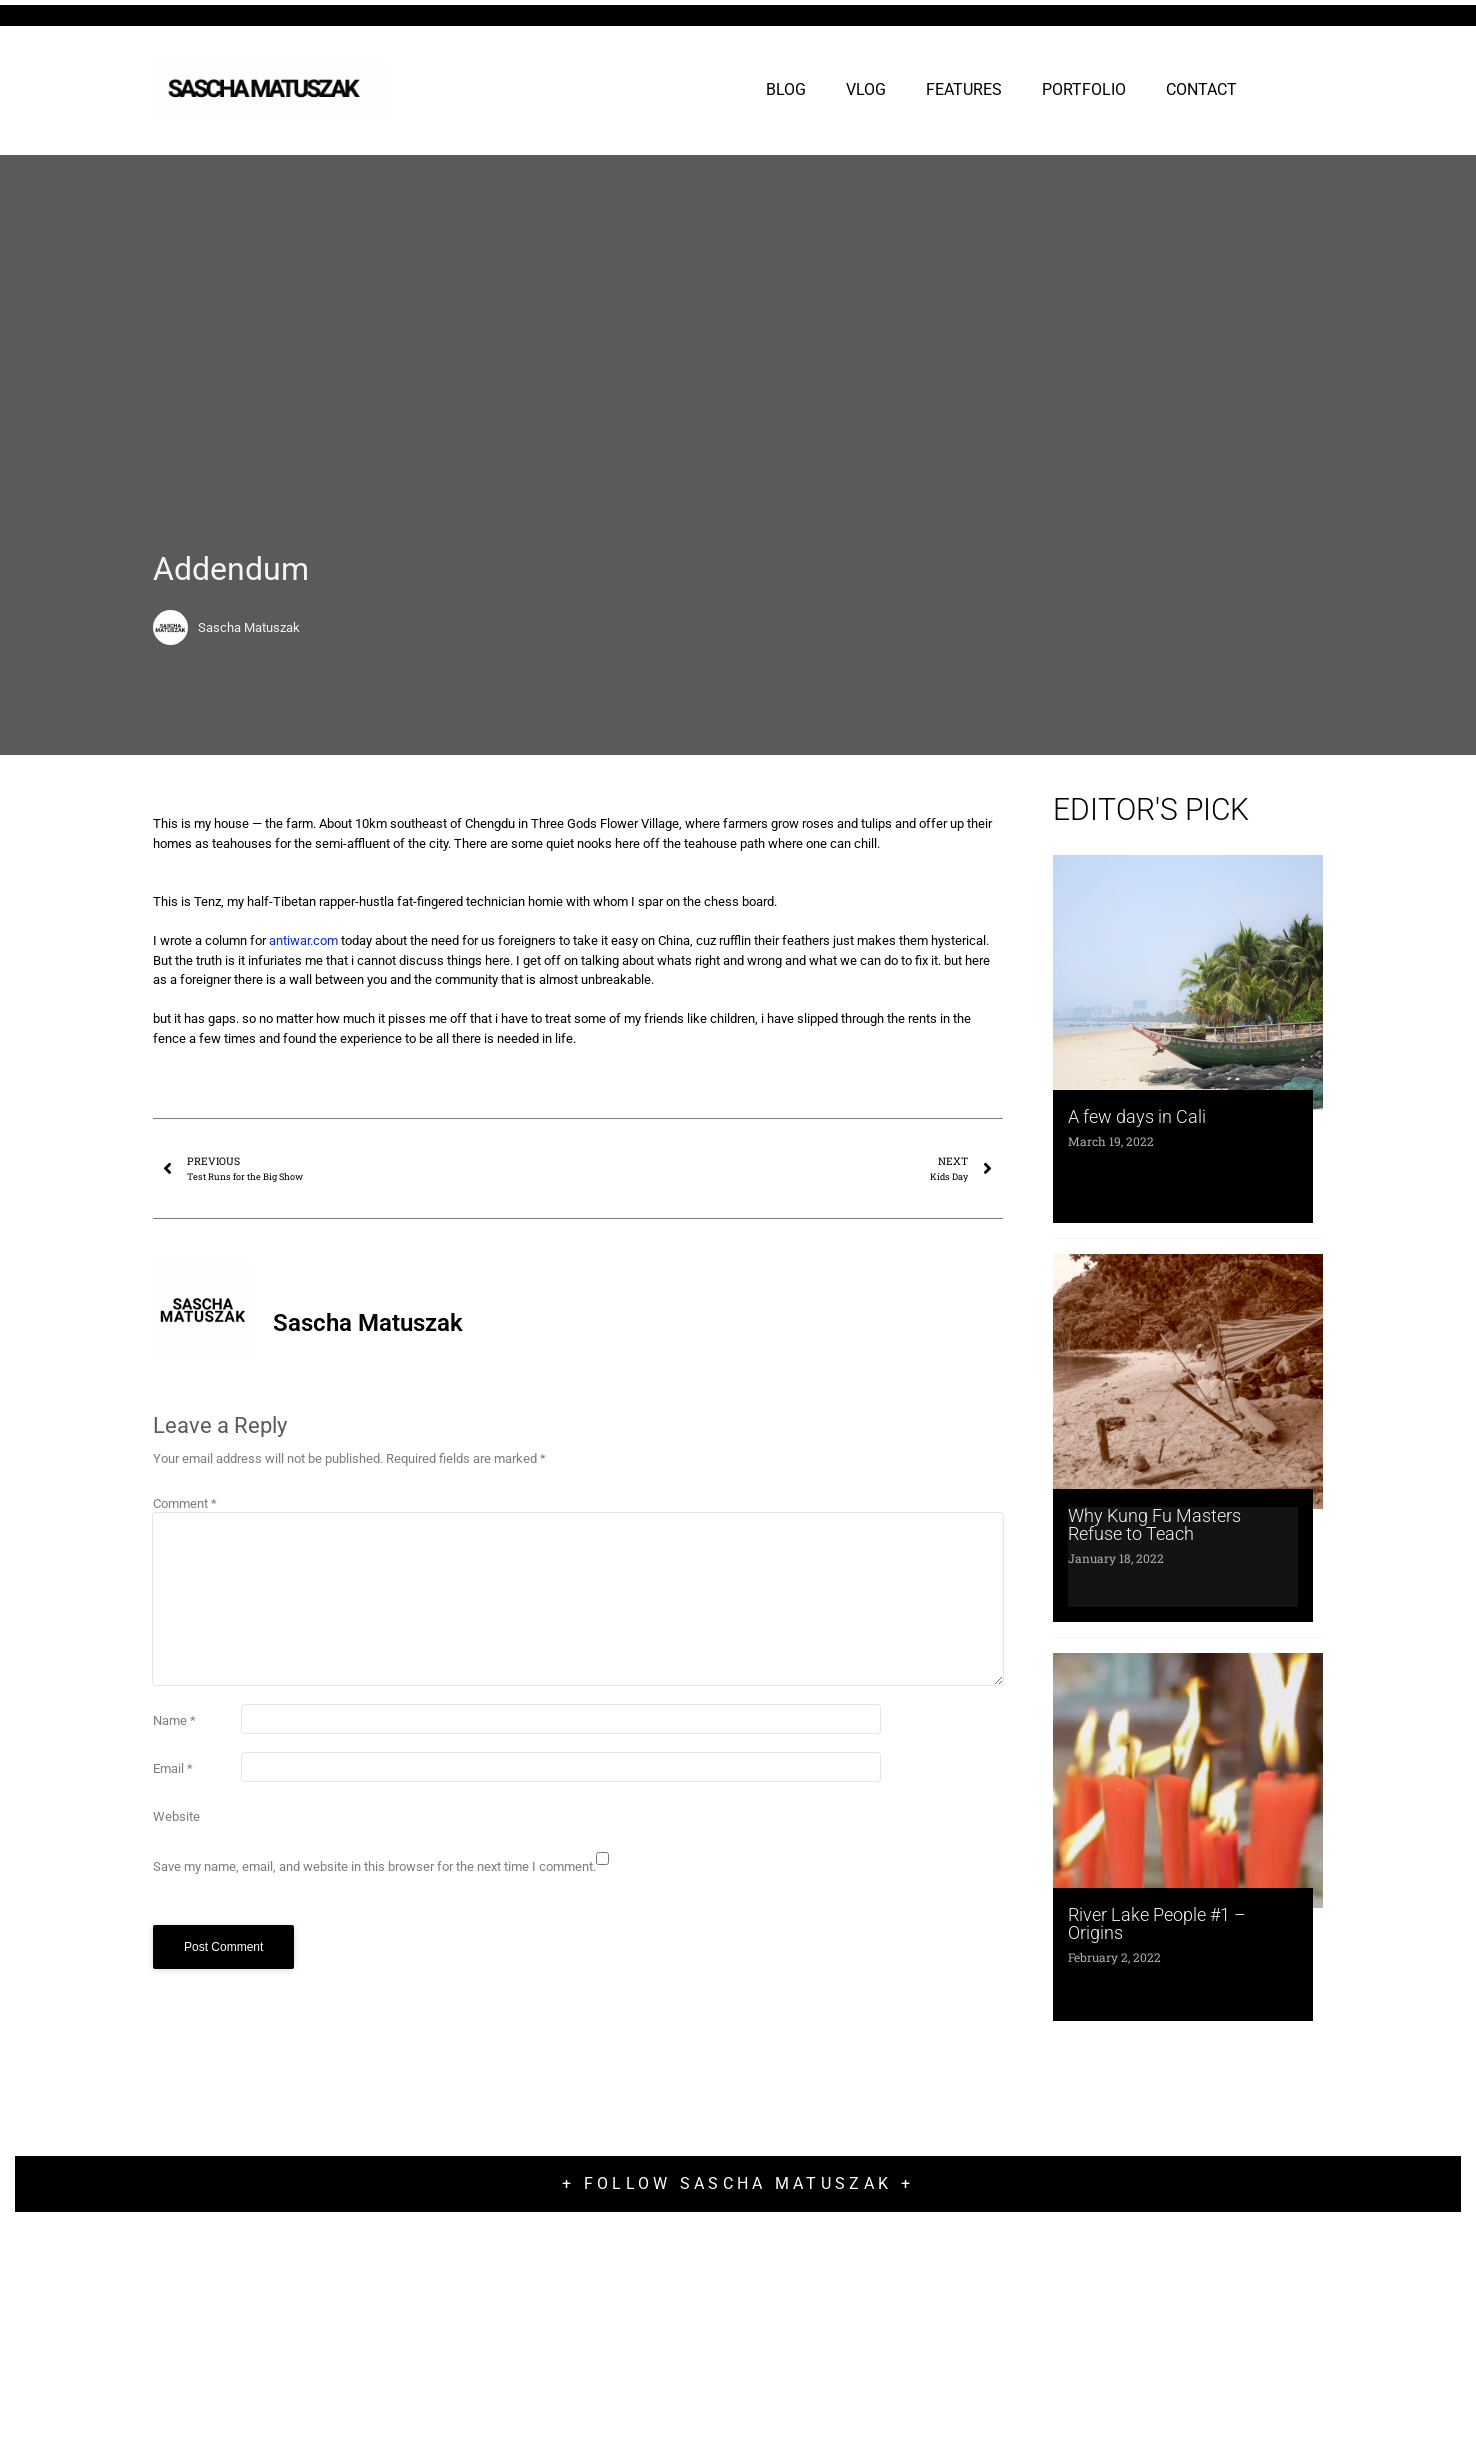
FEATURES (964, 89)
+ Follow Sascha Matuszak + (738, 2183)
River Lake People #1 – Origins (1157, 1923)
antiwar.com (303, 940)
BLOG (786, 89)
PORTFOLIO (1084, 89)
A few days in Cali (1137, 1116)
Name (174, 1720)
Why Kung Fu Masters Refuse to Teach (1154, 1524)
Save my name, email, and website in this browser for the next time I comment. (374, 1866)
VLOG (866, 89)
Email (173, 1768)
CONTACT (1201, 89)
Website (176, 1816)
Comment (185, 1503)
